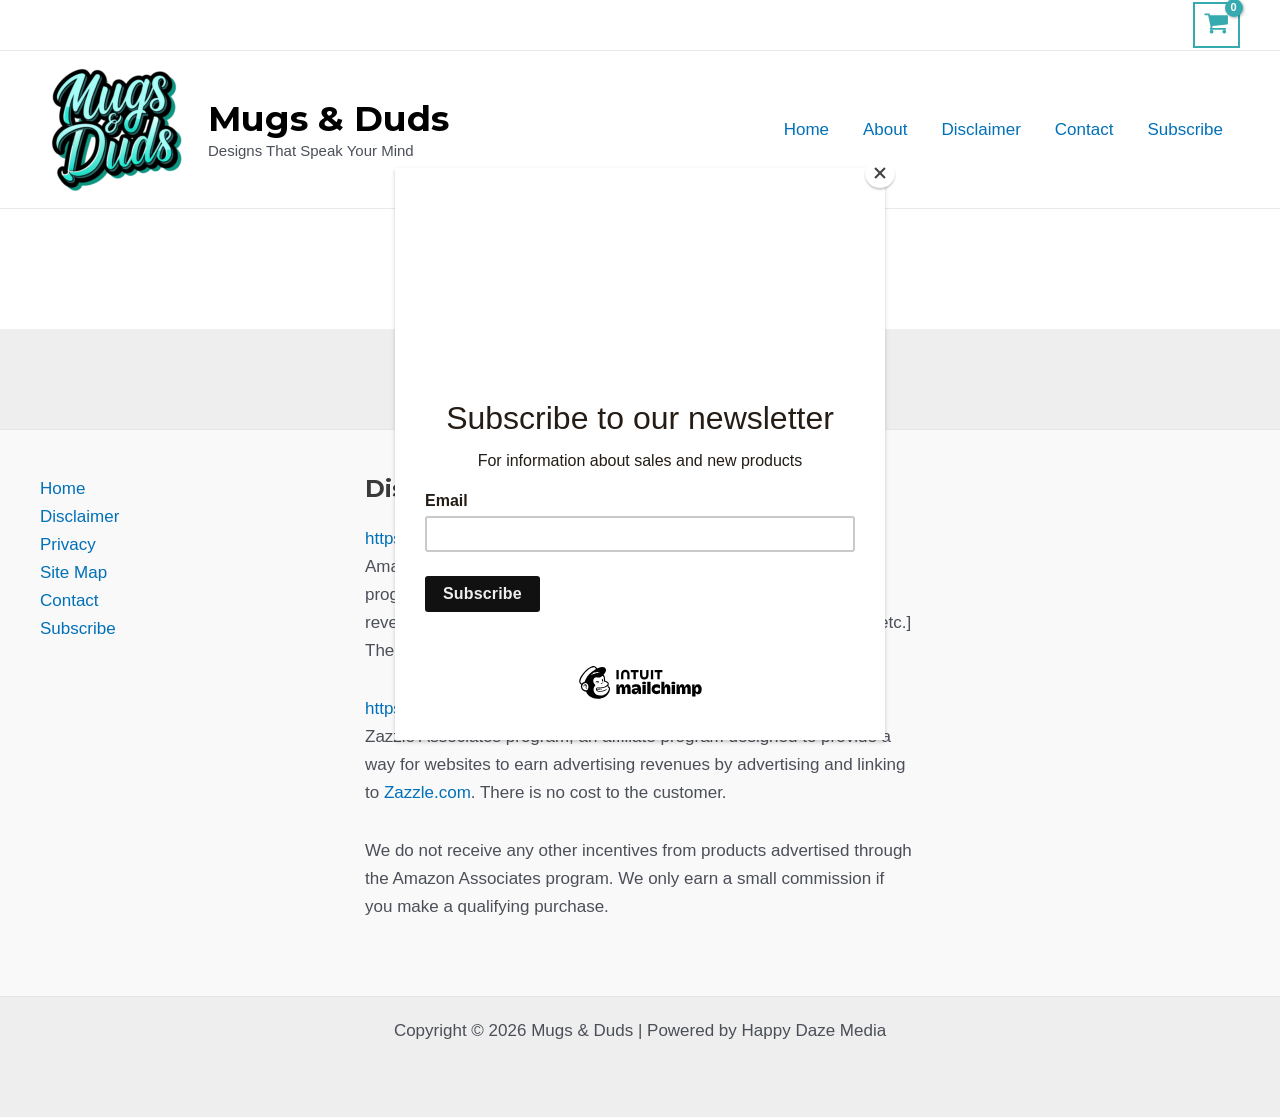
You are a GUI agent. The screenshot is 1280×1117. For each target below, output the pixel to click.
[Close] (880, 173)
